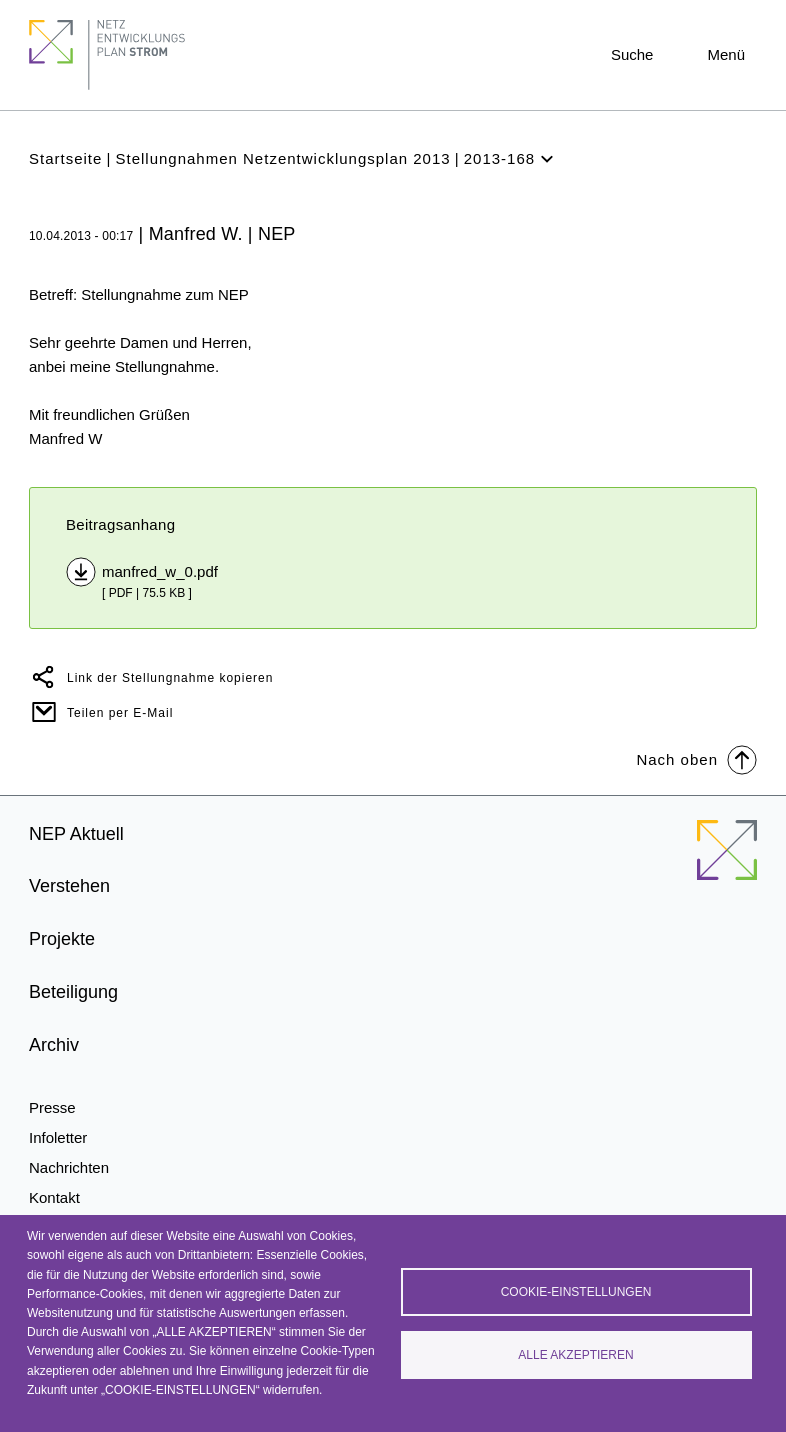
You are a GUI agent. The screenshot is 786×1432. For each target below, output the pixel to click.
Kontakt (54, 1197)
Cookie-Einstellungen (576, 1292)
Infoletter (58, 1137)
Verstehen (69, 886)
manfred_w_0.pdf (160, 571)
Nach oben (696, 758)
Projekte (62, 939)
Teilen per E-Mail (120, 713)
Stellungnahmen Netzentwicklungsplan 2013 (282, 158)
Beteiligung (73, 992)
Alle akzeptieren (575, 1355)
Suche (632, 54)
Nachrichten (69, 1167)
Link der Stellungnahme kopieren (170, 678)
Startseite (65, 158)
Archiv (54, 1045)
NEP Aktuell (76, 834)
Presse (52, 1107)
